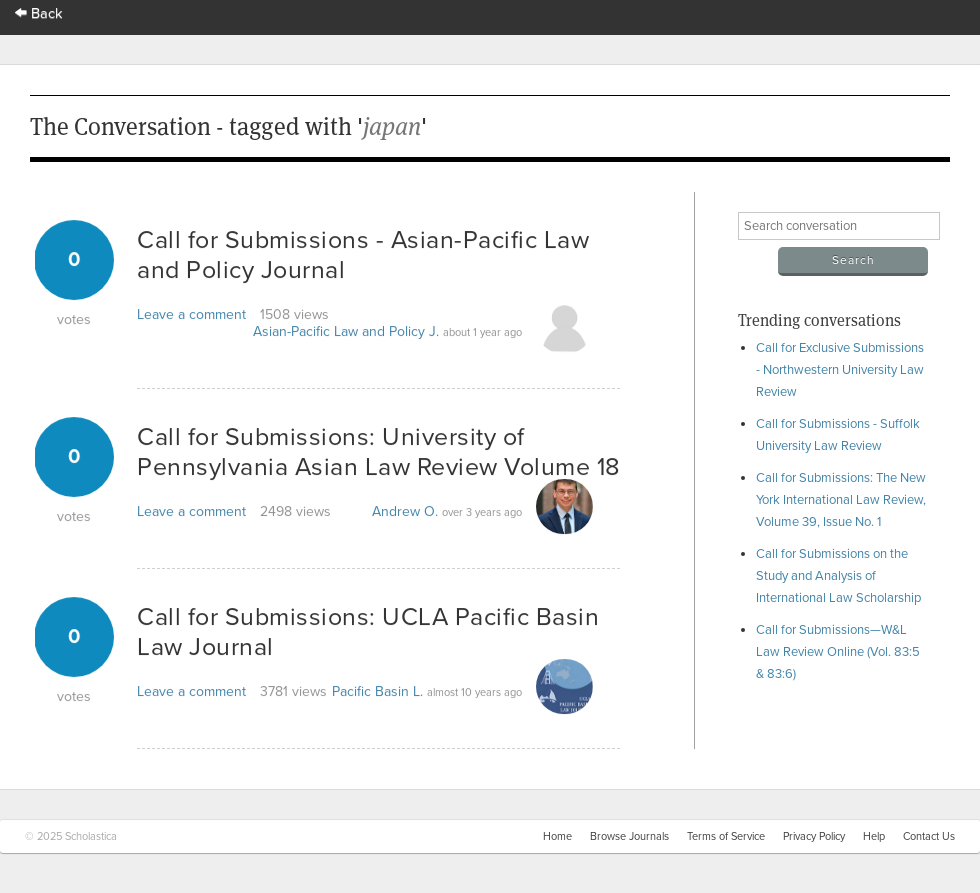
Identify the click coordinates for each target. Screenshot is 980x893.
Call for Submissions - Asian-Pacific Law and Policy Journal (363, 255)
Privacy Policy (814, 836)
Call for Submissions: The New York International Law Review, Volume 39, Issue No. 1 (841, 500)
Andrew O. (405, 511)
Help (874, 836)
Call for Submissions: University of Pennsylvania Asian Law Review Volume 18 (379, 452)
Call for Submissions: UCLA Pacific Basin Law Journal (368, 632)
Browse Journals (629, 836)
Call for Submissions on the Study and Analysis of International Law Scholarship (838, 576)
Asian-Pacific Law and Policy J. (346, 331)
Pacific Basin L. (377, 691)
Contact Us (929, 836)
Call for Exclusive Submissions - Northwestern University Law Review (840, 370)
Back (39, 13)
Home (557, 836)
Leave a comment (191, 314)
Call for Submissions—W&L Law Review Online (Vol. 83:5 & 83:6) (838, 652)
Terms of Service (726, 836)
